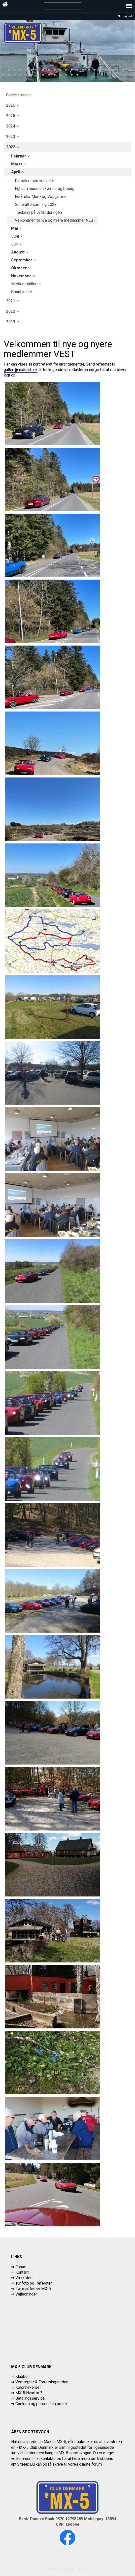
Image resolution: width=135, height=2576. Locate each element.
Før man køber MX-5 (33, 2288)
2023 (10, 136)
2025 (10, 115)
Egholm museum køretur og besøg (44, 188)
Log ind (125, 16)
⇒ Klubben (20, 2376)
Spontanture (21, 291)
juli (14, 244)
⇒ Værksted (22, 2277)
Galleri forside (18, 95)
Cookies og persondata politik (41, 2403)
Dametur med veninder (34, 180)
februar (18, 156)
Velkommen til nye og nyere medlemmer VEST (55, 220)
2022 (10, 147)
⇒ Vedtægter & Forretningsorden (39, 2382)
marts (16, 164)
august (18, 252)
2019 (10, 321)
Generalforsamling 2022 (36, 204)
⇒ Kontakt (20, 2272)
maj (14, 228)
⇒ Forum (18, 2267)
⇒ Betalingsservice (28, 2398)
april (15, 172)
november (21, 276)
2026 (10, 105)
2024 (10, 126)
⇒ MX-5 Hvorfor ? (26, 2392)
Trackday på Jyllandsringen (38, 212)
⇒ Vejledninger (24, 2294)
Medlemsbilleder (26, 283)
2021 (10, 301)
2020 (10, 311)
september (21, 260)
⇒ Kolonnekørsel (25, 2387)
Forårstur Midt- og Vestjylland (41, 196)
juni (15, 236)
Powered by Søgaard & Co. (67, 2569)
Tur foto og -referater (33, 2283)
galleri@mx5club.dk (20, 369)
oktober (19, 268)
